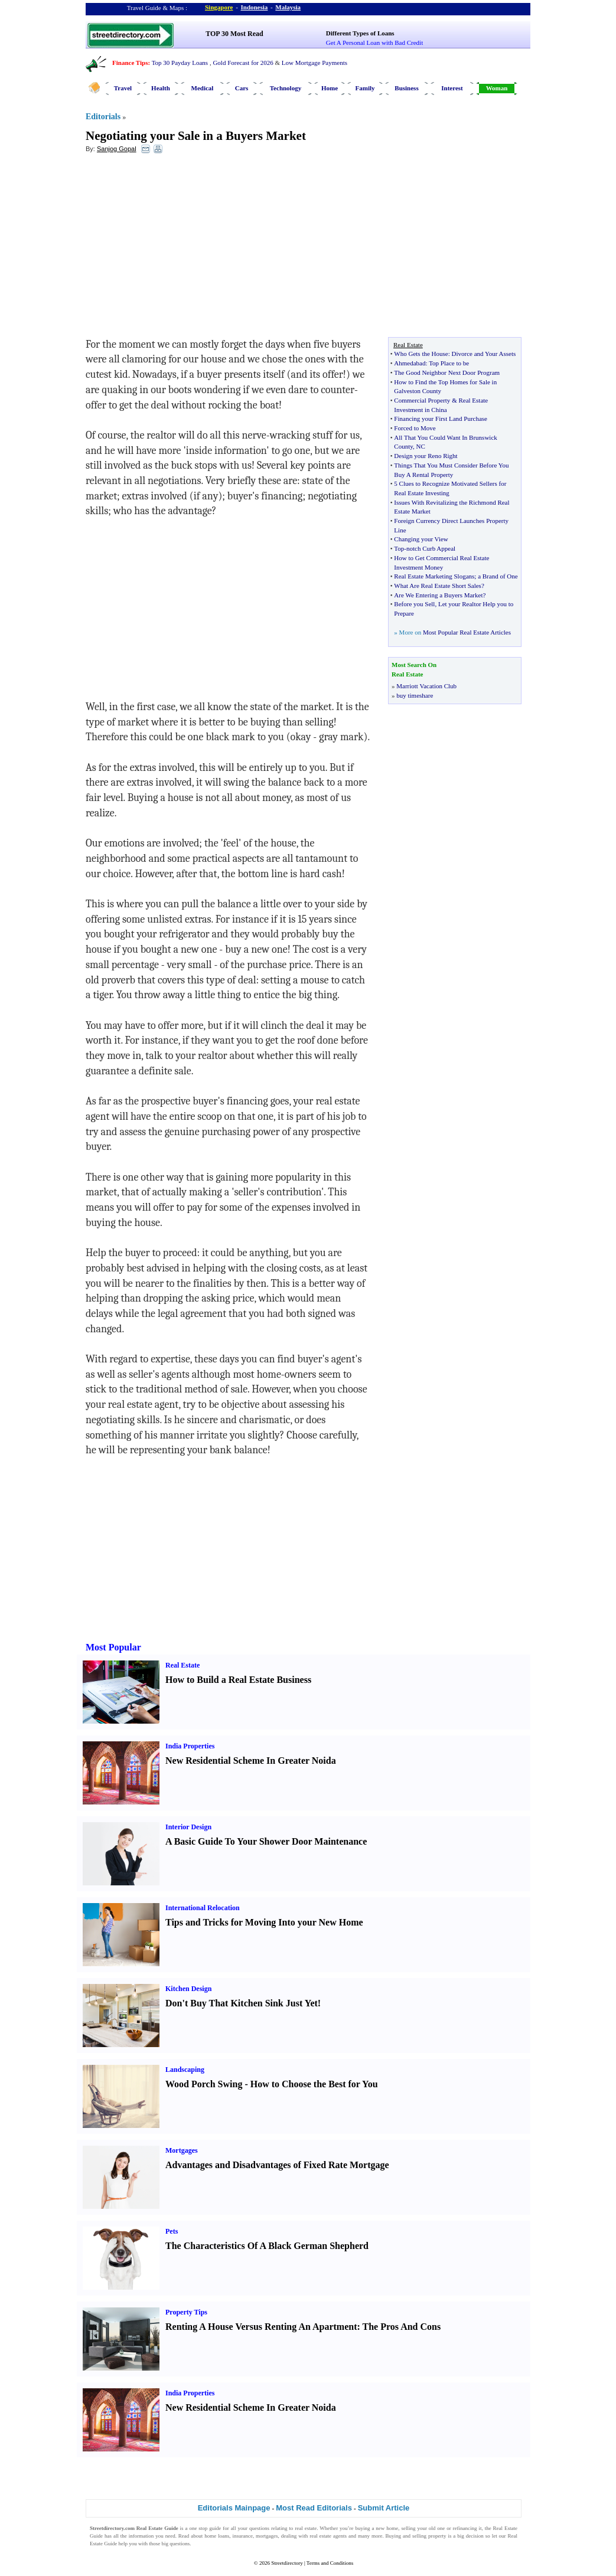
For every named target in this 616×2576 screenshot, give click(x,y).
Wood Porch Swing (203, 2084)
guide (215, 2528)
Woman (497, 87)
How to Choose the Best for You (314, 2084)
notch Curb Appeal (430, 548)
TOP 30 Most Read (234, 34)
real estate (306, 2528)
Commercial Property (422, 400)
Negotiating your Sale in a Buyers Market (196, 136)
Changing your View (421, 538)
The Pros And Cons (402, 2327)
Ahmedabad (409, 363)
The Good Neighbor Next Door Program (447, 372)
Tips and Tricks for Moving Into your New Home (264, 1922)
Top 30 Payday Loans (180, 62)
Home (329, 87)
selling (408, 2528)
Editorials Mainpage (234, 2507)
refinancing (465, 2528)
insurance (242, 2536)
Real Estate (182, 1665)
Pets (171, 2231)
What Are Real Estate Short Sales (437, 585)
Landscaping (184, 2069)
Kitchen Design (188, 1989)
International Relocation (202, 1908)
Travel (123, 87)
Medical (202, 87)
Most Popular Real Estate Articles (467, 632)
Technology (285, 87)
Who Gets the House (421, 353)
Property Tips (186, 2312)
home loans (216, 2536)
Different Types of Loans (360, 33)
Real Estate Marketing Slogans (434, 576)
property (437, 2536)
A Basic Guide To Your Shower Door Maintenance (266, 1841)
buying (362, 2528)
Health (160, 87)
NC (420, 446)
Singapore (219, 7)
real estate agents (328, 2536)
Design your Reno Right (425, 455)
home (392, 2528)
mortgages (267, 2536)
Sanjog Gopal (116, 148)
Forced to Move (414, 427)
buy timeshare (414, 695)
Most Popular (113, 1647)
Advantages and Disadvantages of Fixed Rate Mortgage (277, 2165)
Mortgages (181, 2150)
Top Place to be (449, 363)
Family (365, 87)
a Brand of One (498, 576)
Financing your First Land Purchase (440, 418)
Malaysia (288, 7)
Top (399, 548)
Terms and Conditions (330, 2563)
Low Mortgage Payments (314, 62)
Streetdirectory (286, 2563)
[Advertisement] (182, 248)
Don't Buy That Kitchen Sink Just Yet (241, 2003)
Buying (394, 2536)
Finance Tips (130, 62)
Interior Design (188, 1827)
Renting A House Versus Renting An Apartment (261, 2327)
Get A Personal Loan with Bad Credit (374, 42)
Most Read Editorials (314, 2507)
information (141, 2536)
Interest (451, 87)
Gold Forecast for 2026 (243, 62)
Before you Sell (414, 603)
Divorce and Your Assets (484, 353)
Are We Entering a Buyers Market (438, 595)
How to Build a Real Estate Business (238, 1680)
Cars (242, 87)
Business (406, 87)
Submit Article (384, 2507)
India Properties (189, 1746)
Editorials (103, 116)
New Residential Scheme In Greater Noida (250, 1761)
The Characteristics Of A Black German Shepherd (267, 2246)
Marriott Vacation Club (426, 685)
